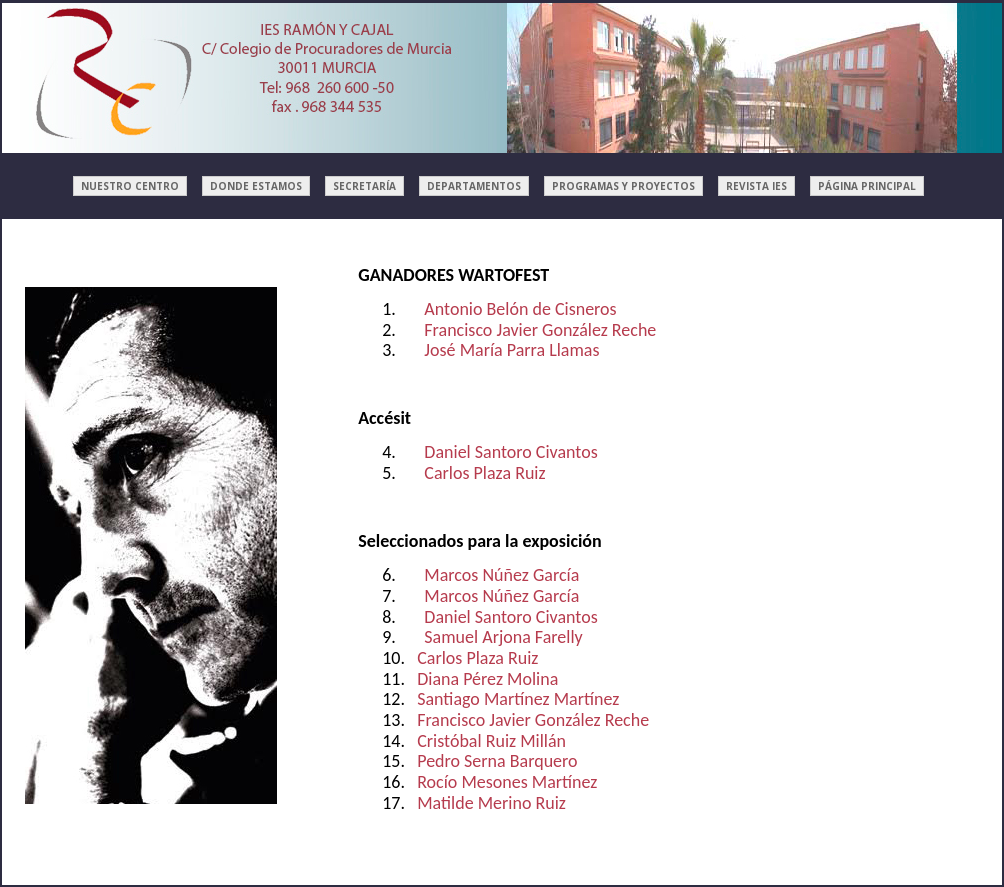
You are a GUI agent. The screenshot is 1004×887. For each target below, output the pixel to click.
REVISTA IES (756, 186)
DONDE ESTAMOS (256, 186)
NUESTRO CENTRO (130, 186)
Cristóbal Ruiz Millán (491, 741)
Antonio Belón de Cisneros (520, 309)
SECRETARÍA (364, 186)
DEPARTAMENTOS (474, 186)
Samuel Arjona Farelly (503, 637)
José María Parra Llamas (511, 350)
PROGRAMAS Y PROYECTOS (623, 186)
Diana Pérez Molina (487, 679)
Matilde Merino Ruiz (491, 803)
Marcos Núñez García (501, 575)
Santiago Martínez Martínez (518, 699)
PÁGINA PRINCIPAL (867, 186)
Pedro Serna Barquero (497, 761)
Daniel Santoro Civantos (510, 452)
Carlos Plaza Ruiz (484, 473)
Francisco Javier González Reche (540, 330)
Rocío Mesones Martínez (507, 782)
